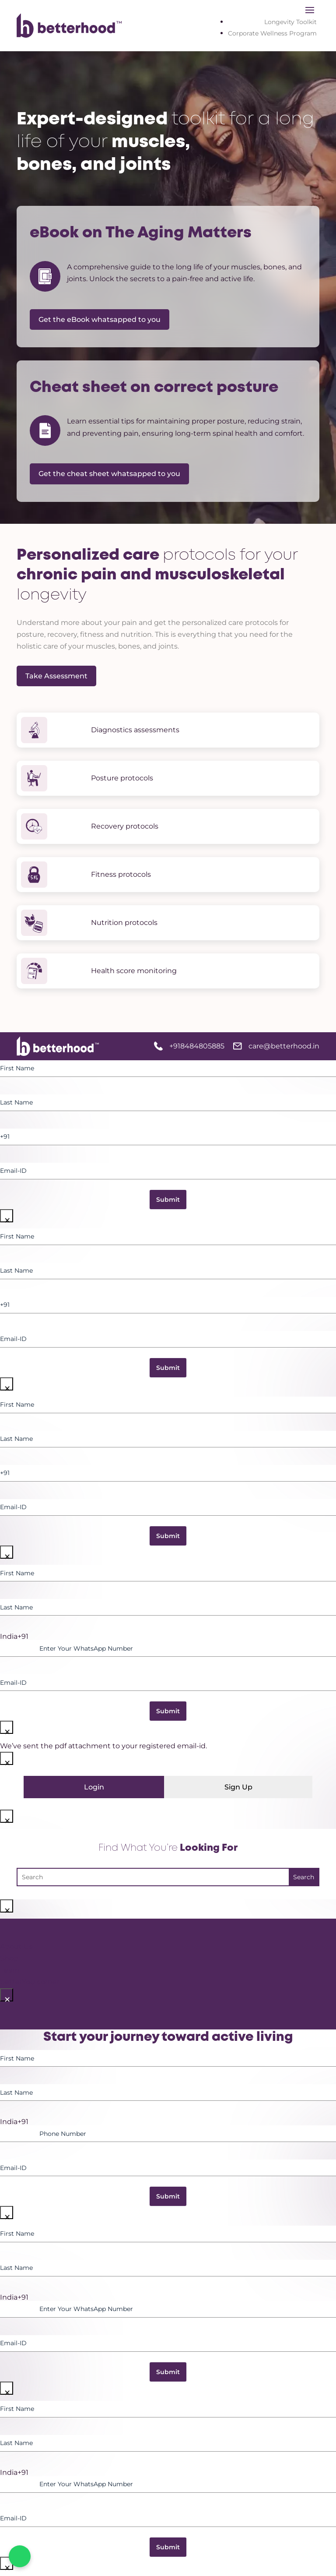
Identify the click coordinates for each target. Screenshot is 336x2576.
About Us (16, 1946)
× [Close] (7, 1217)
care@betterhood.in (283, 1046)
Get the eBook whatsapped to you (99, 319)
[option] (168, 1636)
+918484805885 (196, 1046)
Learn (10, 1970)
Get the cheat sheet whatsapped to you (109, 473)
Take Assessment (56, 676)
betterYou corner (30, 1982)
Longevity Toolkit (290, 22)
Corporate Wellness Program (272, 33)
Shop (9, 1958)
